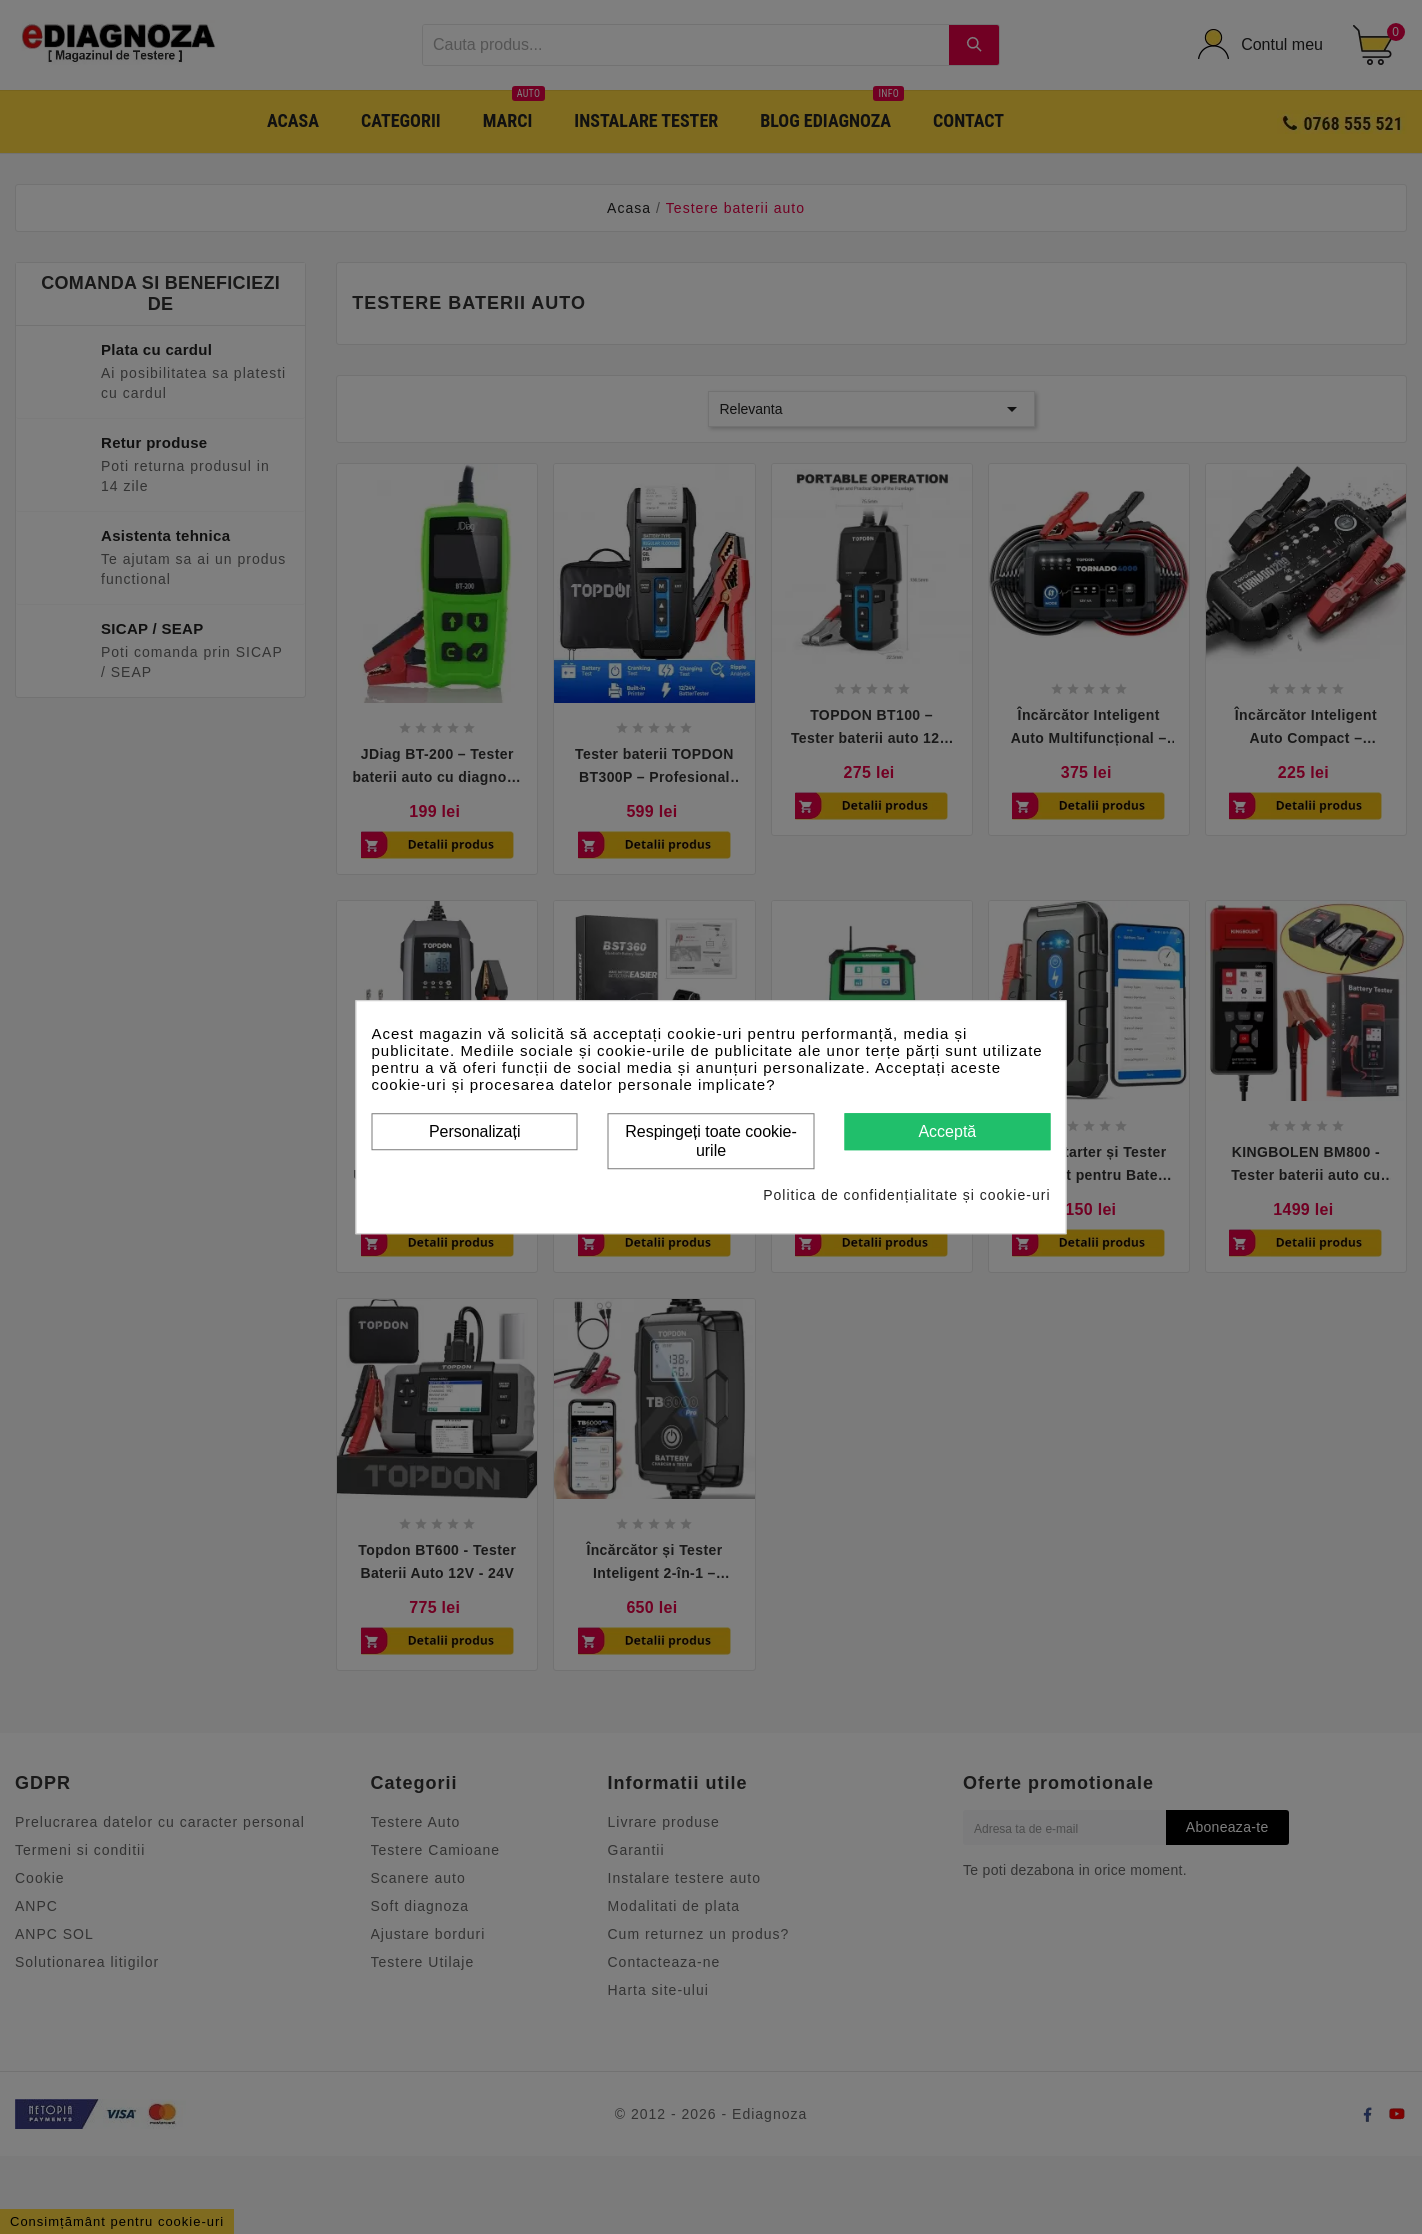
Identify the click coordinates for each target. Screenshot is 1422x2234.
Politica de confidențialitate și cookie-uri (906, 1195)
